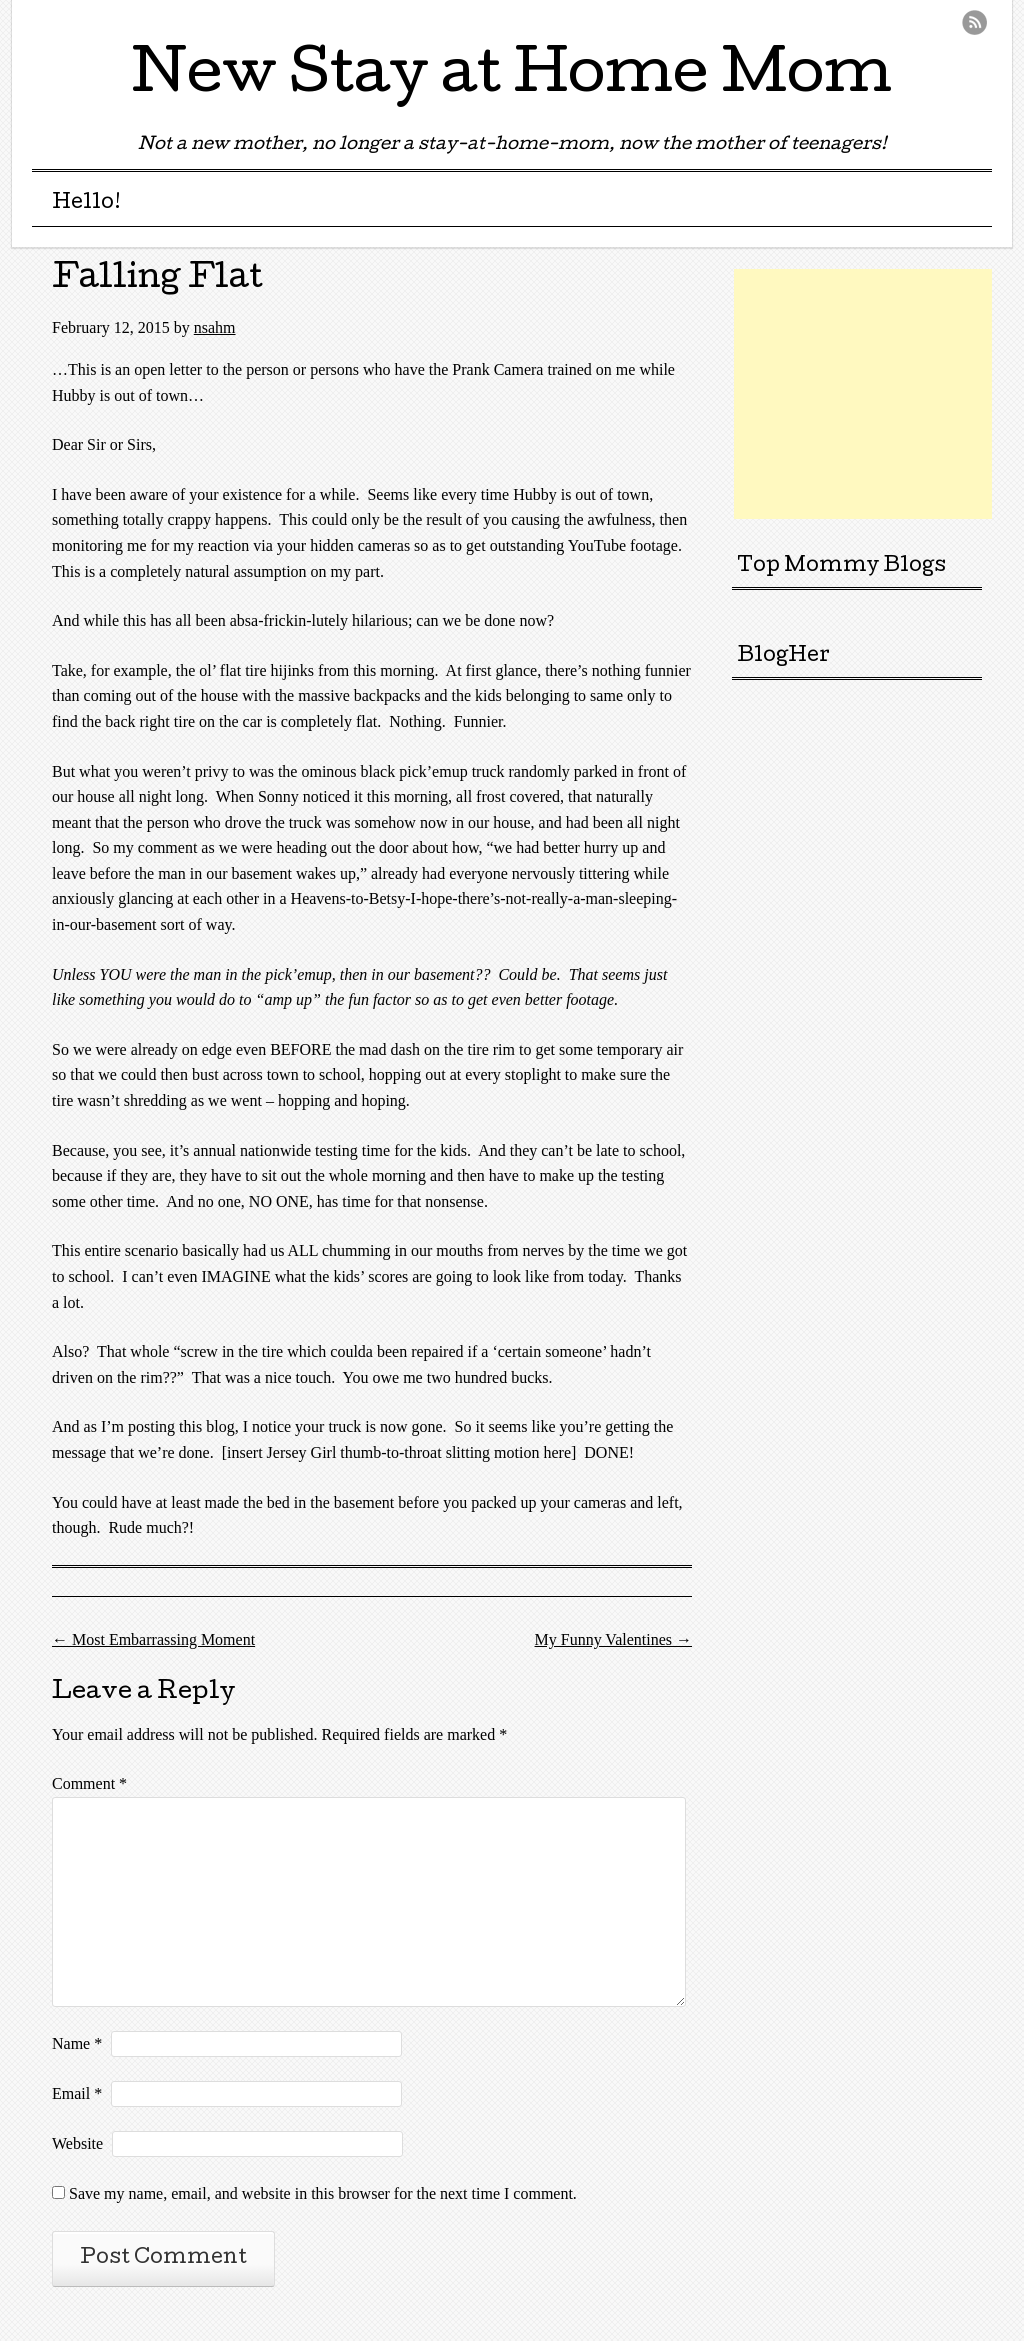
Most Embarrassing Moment (153, 1639)
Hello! (86, 204)
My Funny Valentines (613, 1639)
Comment (89, 1783)
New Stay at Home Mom (512, 79)
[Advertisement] (879, 394)
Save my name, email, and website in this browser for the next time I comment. (323, 2193)
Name (77, 2043)
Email (77, 2093)
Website (77, 2143)
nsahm (215, 327)
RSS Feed (974, 22)
